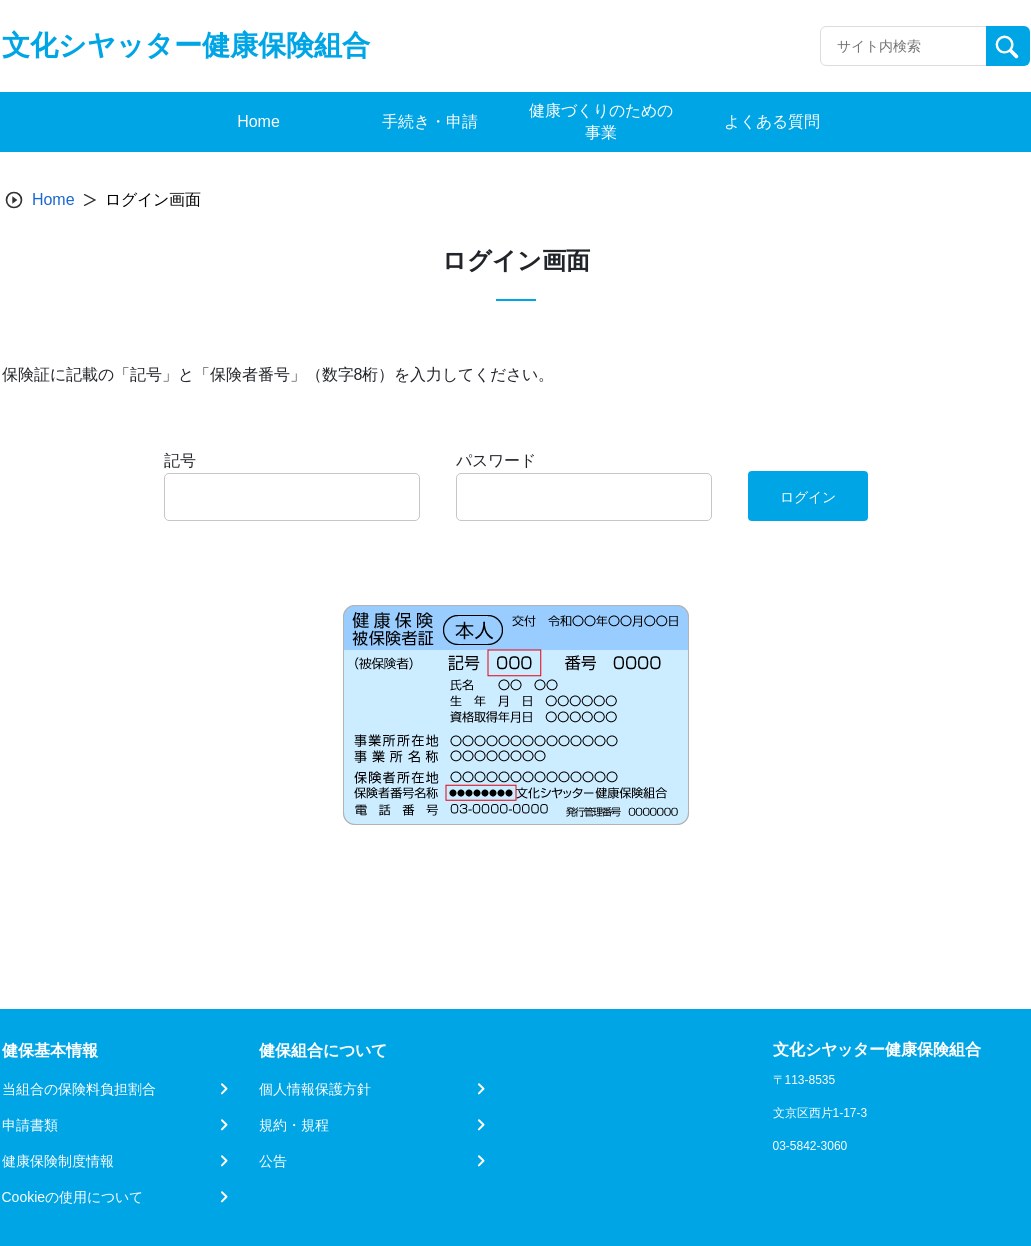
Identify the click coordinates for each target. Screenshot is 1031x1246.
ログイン (808, 497)
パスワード (496, 460)
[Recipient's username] (903, 46)
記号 (180, 460)
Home (53, 199)
